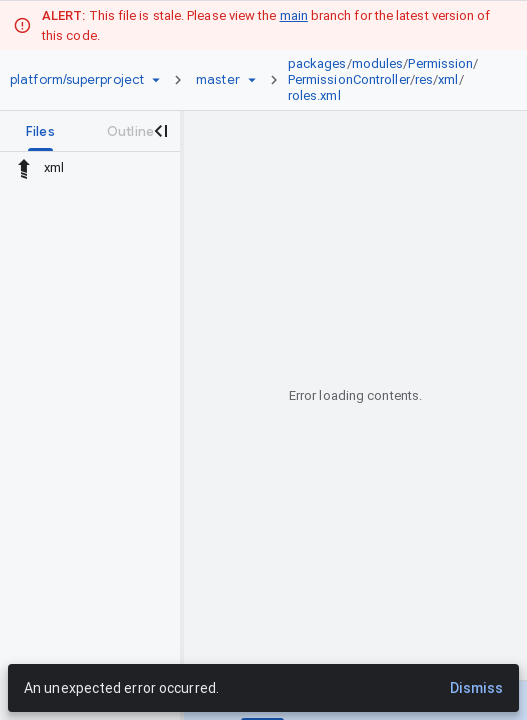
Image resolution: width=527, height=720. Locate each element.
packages (317, 63)
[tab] (40, 131)
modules (378, 63)
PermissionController (349, 79)
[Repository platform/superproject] (77, 80)
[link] (390, 80)
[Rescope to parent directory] (24, 168)
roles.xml (314, 95)
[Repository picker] (156, 80)
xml (448, 79)
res (424, 79)
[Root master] (218, 80)
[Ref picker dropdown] (252, 80)
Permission (440, 63)
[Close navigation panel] (160, 131)
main (294, 15)
